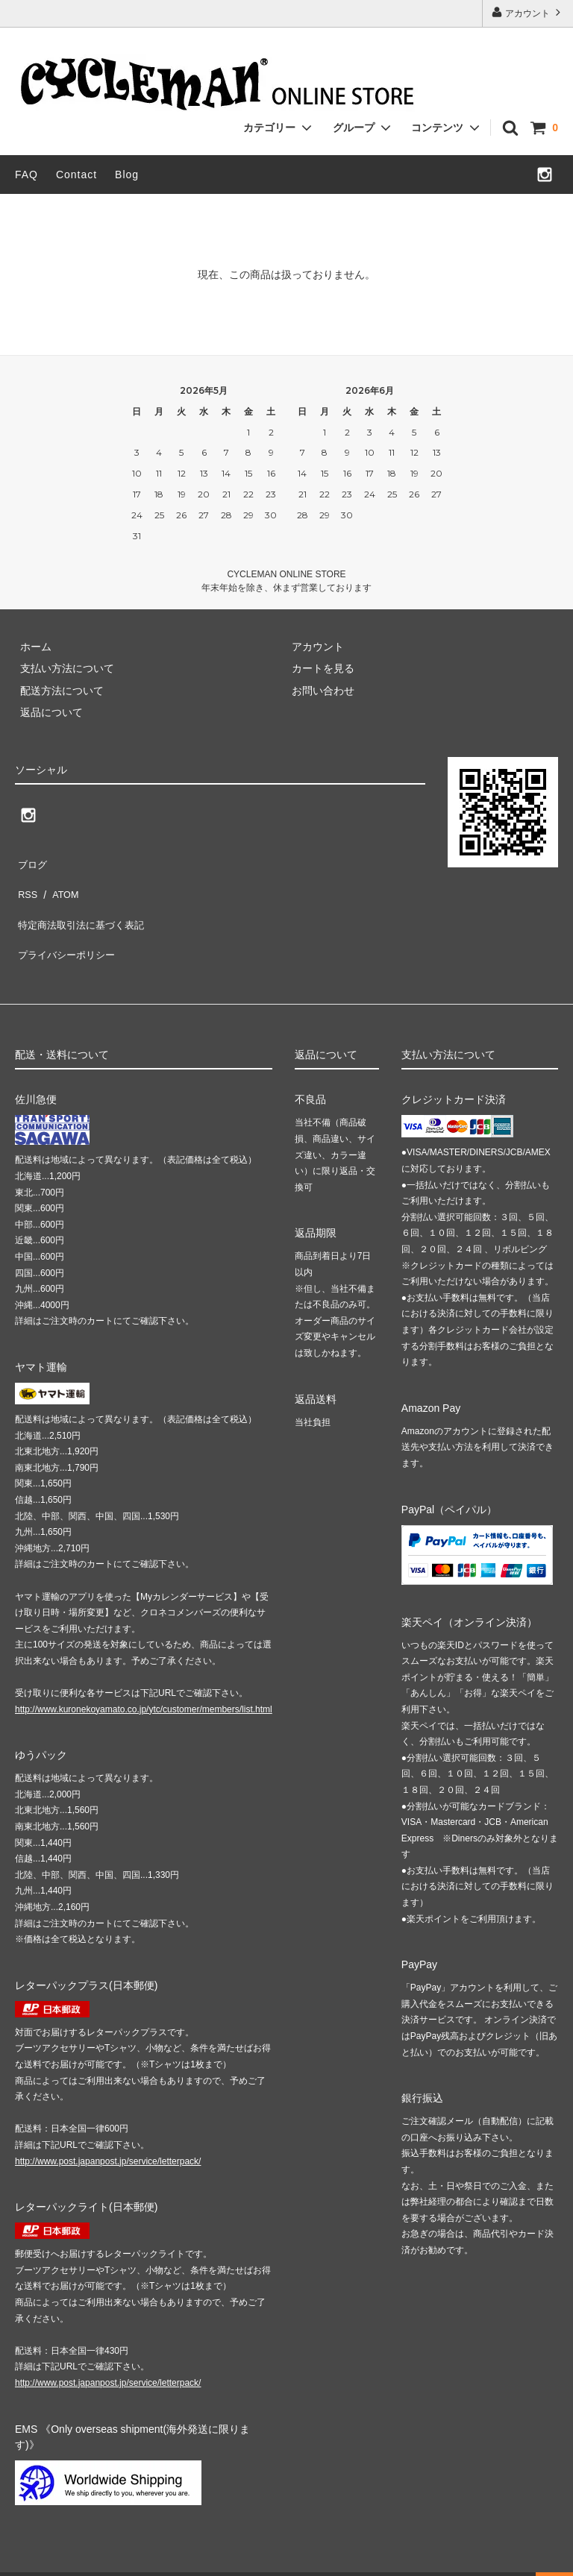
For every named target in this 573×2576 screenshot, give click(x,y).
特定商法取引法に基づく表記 (83, 905)
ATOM (59, 882)
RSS (26, 882)
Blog (127, 174)
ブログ (30, 861)
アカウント (528, 12)
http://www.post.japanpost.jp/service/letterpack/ (108, 2128)
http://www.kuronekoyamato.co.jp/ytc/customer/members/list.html (143, 1676)
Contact (76, 174)
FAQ (26, 174)
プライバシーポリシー (67, 926)
